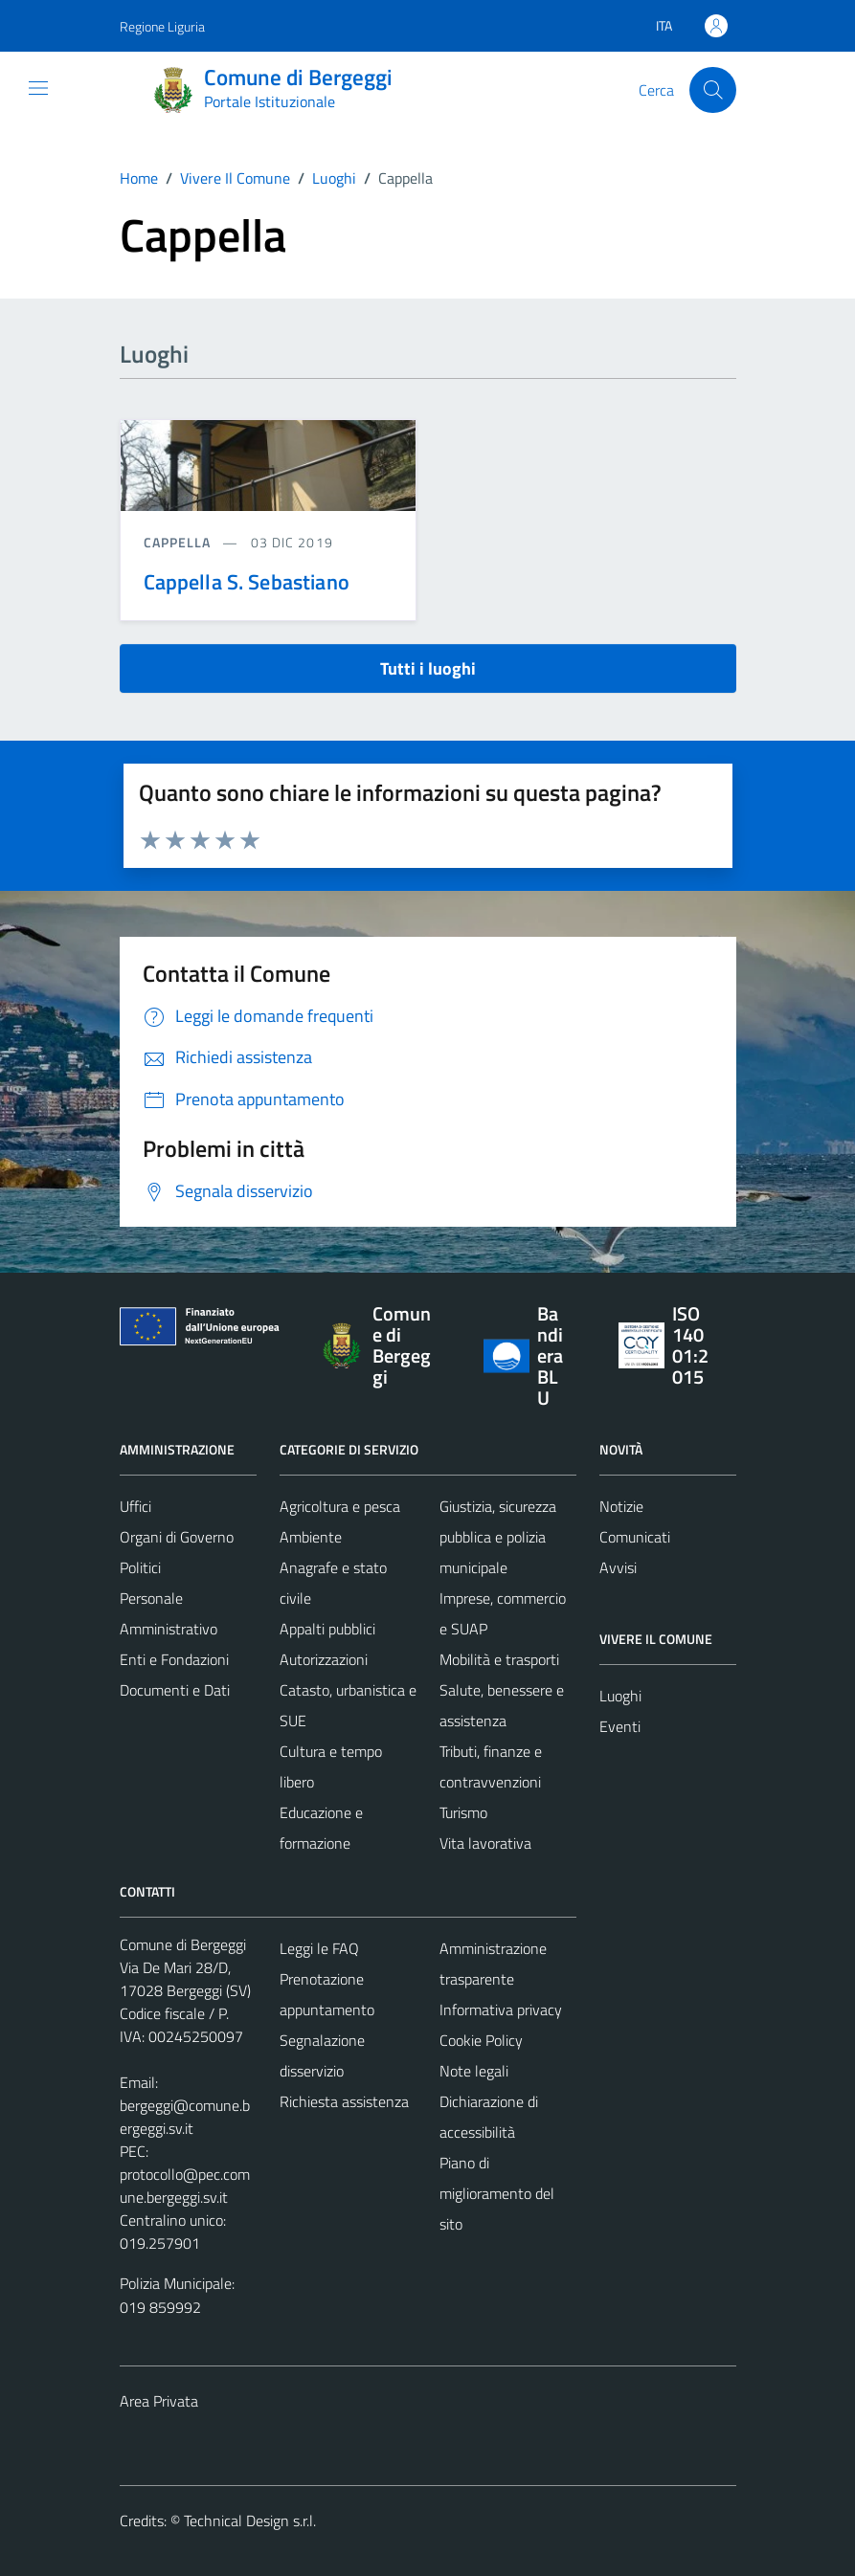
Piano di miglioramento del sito (496, 2193)
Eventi (620, 1726)
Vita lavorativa (485, 1843)
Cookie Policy (481, 2040)
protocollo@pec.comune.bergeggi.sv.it (185, 2186)
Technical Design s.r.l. (250, 2520)
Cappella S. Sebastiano (246, 581)
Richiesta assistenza (344, 2101)
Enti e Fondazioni (174, 1659)
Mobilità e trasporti (499, 1659)
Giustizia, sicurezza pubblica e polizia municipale (497, 1537)
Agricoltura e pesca (340, 1506)
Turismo (463, 1812)
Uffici (135, 1506)
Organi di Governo (177, 1536)
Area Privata (159, 2400)
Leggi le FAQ (319, 1948)
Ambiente (311, 1536)
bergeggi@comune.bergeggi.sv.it (185, 2117)
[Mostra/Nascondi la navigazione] (38, 88)
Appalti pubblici (327, 1628)
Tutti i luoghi (428, 668)
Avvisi (618, 1567)
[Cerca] (712, 90)
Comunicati (634, 1536)
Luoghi (620, 1695)
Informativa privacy (500, 2009)
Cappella (179, 542)
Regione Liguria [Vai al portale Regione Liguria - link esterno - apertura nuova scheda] (162, 26)
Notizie (621, 1506)
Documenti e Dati (175, 1689)
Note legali (473, 2070)
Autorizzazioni (324, 1659)
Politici (140, 1567)
